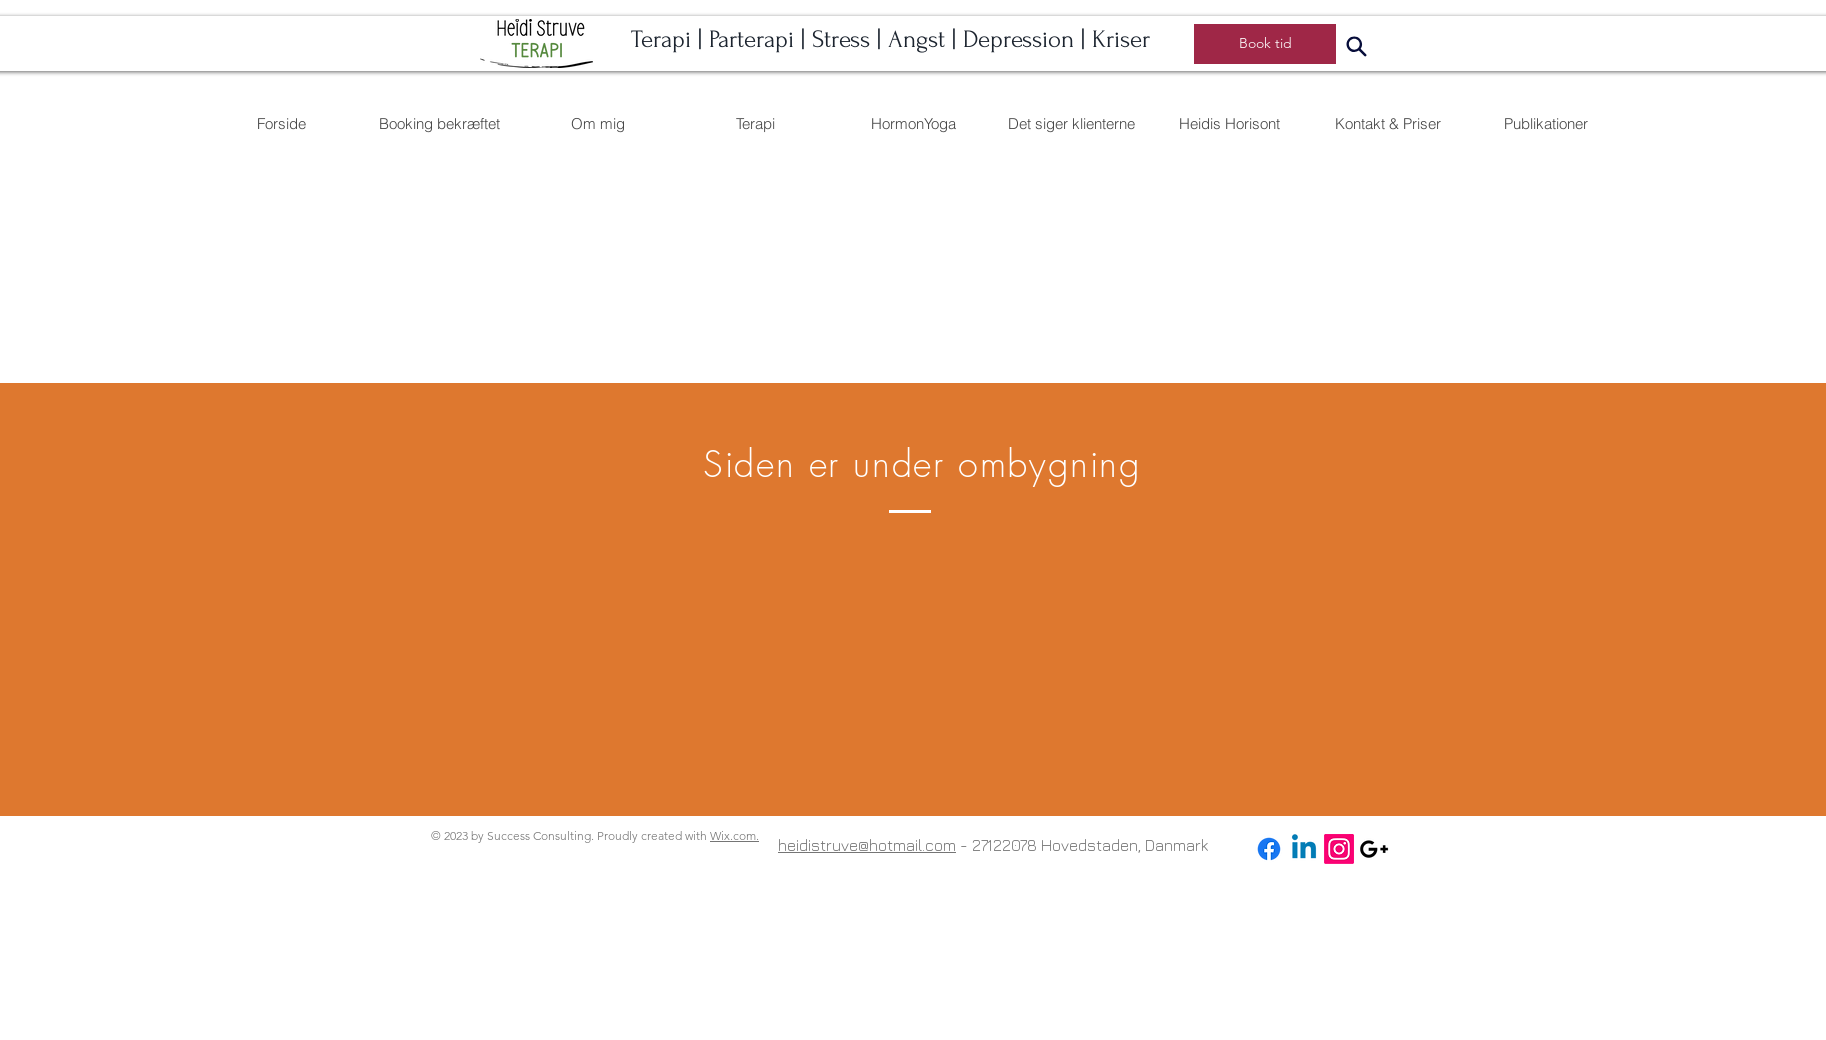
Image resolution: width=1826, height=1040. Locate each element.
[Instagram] (1339, 849)
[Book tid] (1265, 44)
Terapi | (670, 39)
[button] (913, 123)
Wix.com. (734, 835)
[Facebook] (1269, 849)
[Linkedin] (1304, 849)
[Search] (1356, 46)
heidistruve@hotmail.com (867, 845)
